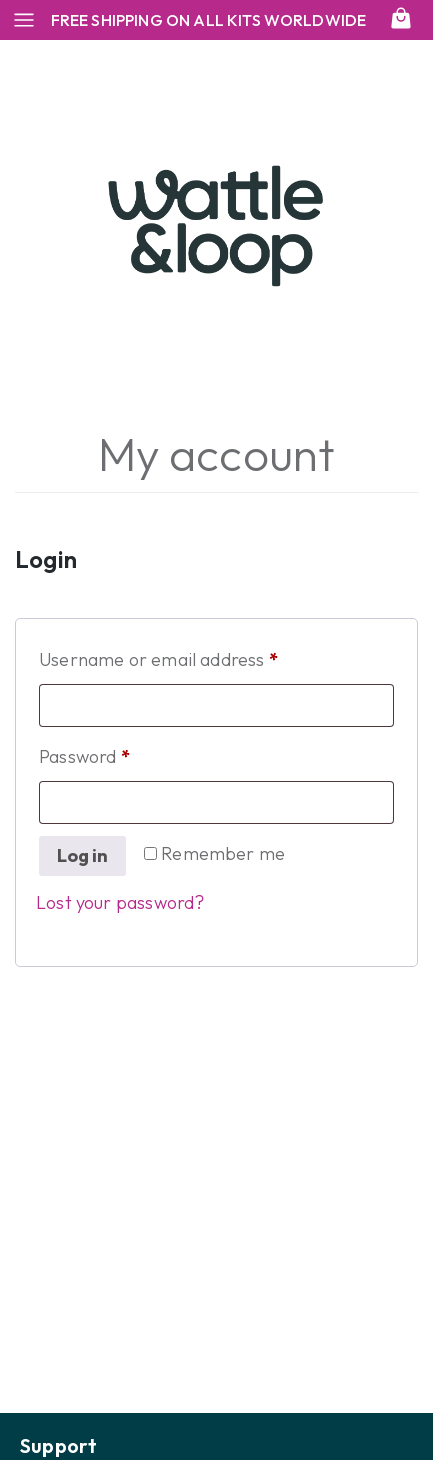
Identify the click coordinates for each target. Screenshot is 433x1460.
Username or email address (194, 656)
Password (120, 753)
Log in (82, 855)
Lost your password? (120, 902)
